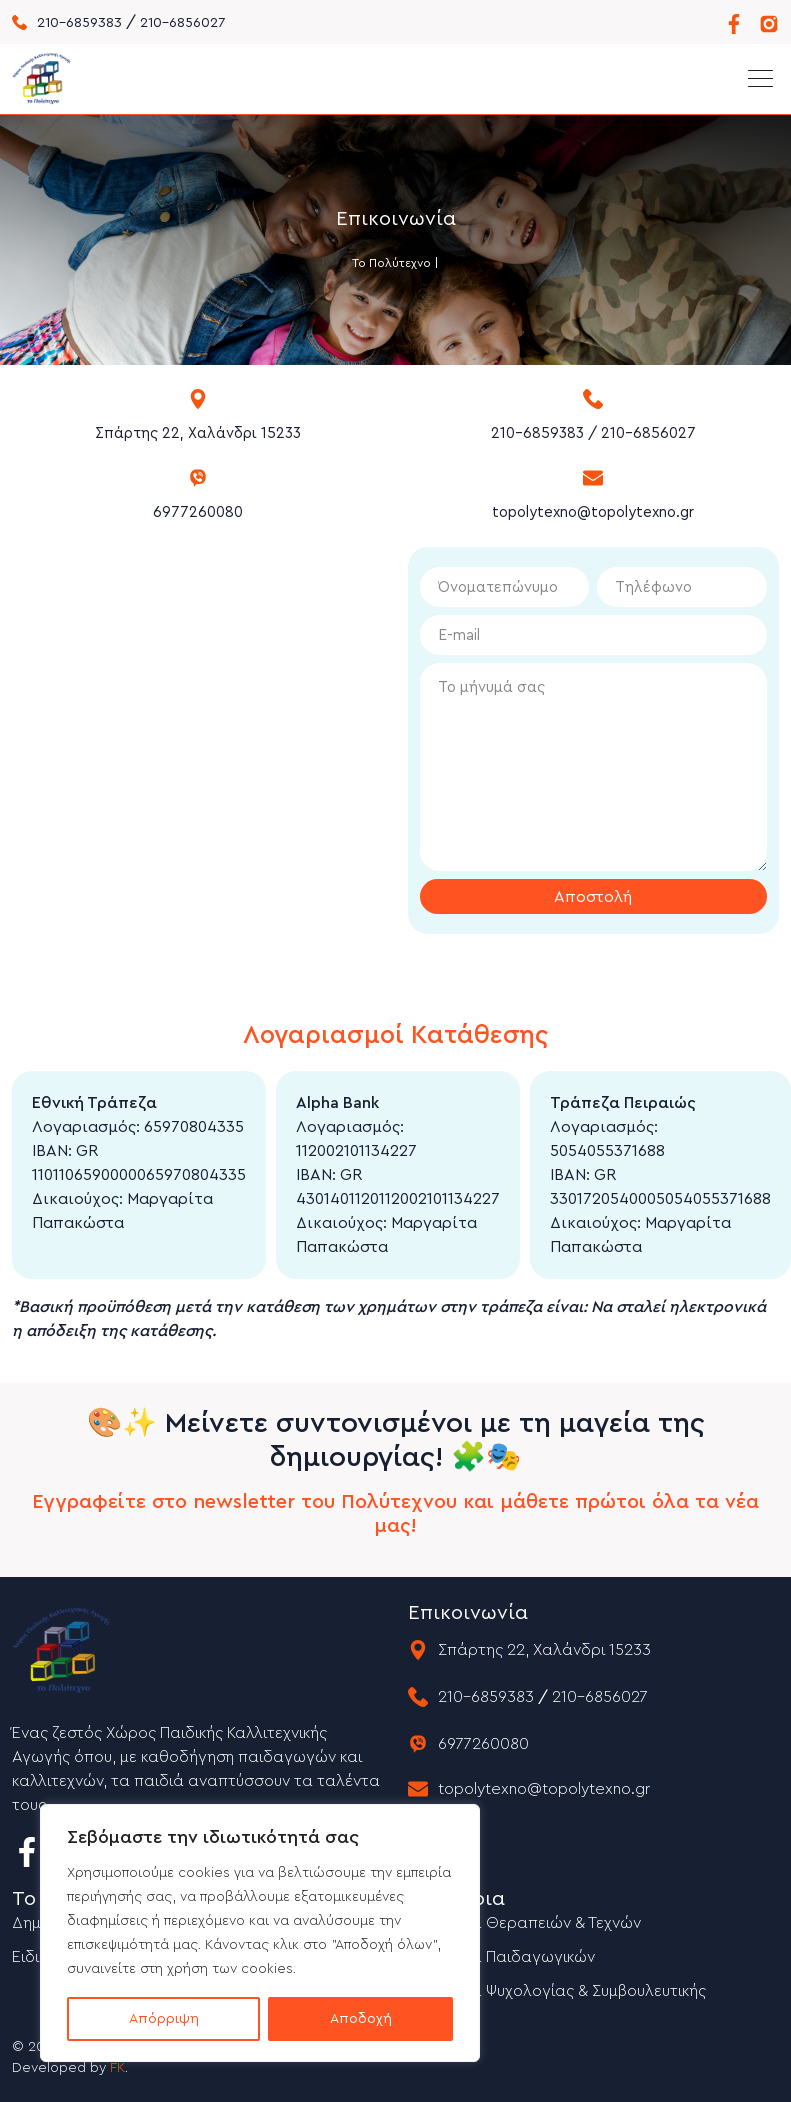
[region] (260, 1933)
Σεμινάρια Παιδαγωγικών (501, 1957)
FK (117, 2068)
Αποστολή (593, 897)
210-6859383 (79, 23)
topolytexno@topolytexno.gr (593, 512)
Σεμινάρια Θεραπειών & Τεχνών (524, 1923)
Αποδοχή (361, 2019)
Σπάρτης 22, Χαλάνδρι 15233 (198, 433)
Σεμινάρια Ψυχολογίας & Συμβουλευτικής (557, 1991)
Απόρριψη (164, 2019)
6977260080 (198, 512)
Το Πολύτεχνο (391, 263)
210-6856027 (182, 23)
